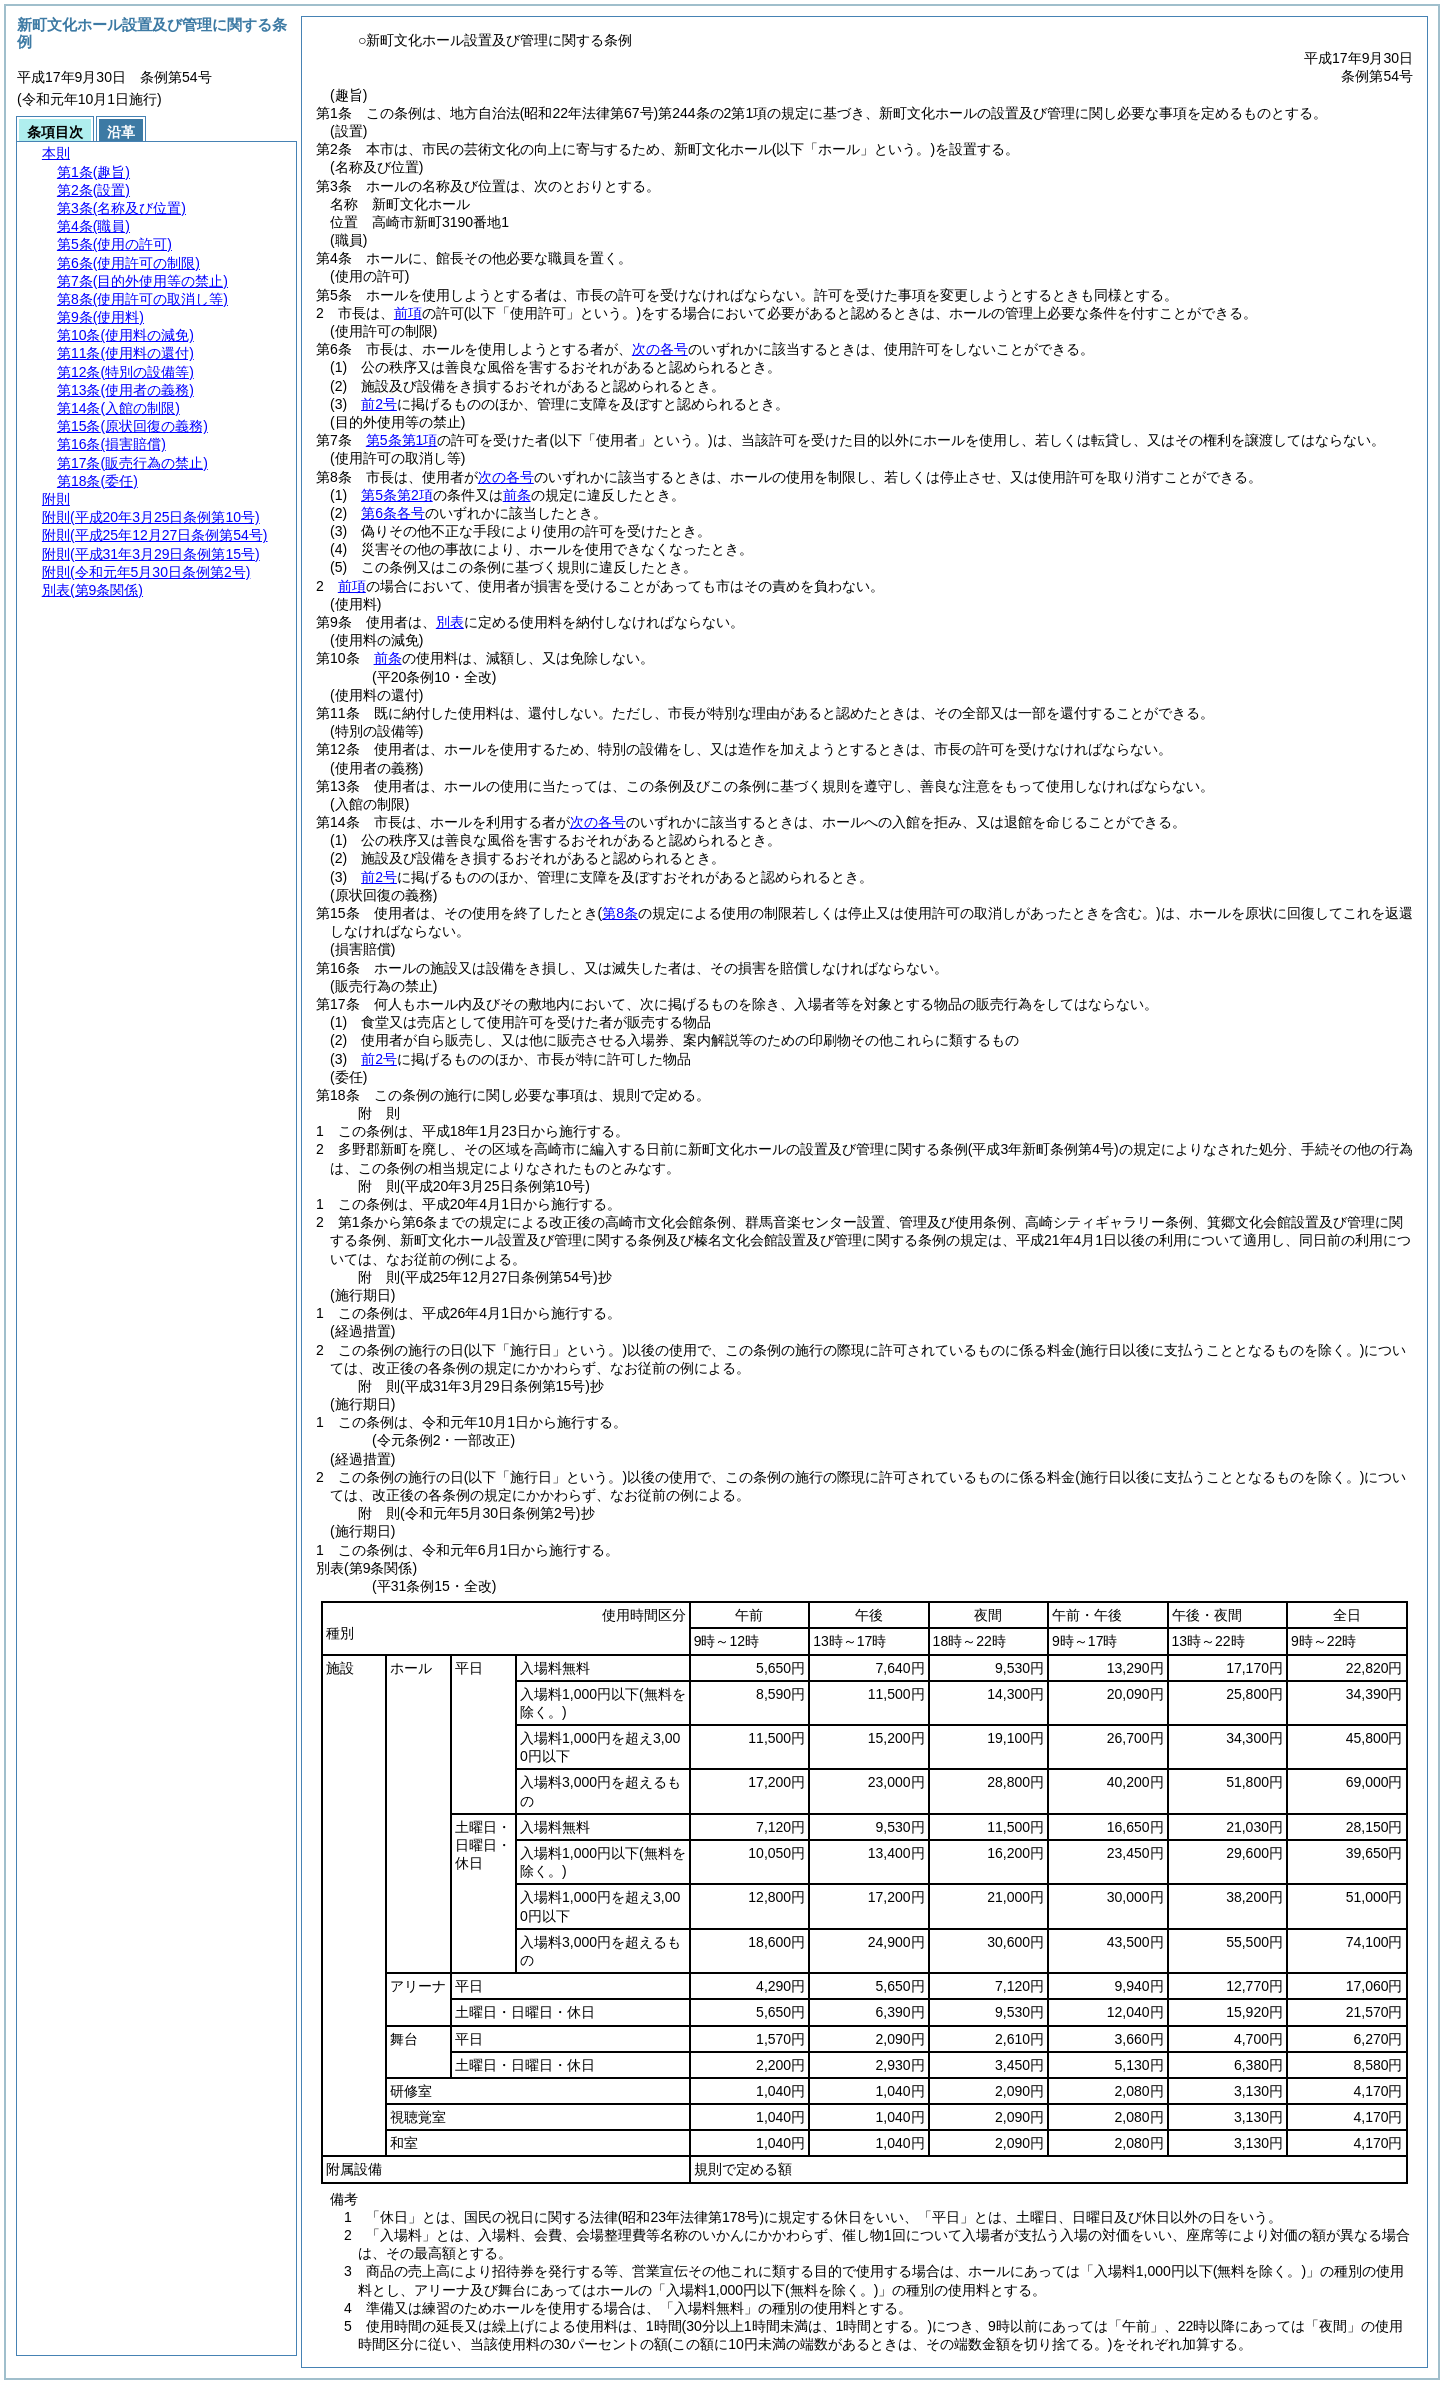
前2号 (379, 404)
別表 (450, 622)
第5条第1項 (402, 440)
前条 (517, 495)
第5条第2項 (397, 495)
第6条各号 (393, 513)
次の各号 (660, 349)
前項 (408, 313)
